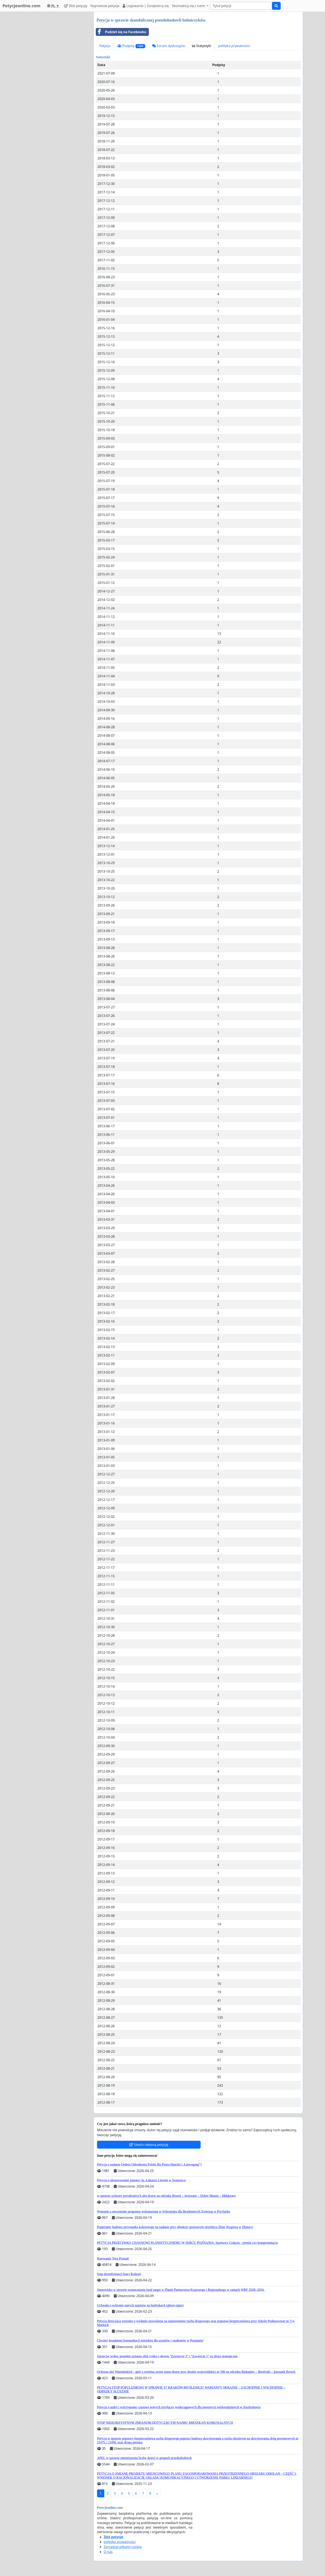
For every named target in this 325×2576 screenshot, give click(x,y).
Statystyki (201, 45)
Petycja (104, 45)
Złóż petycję (75, 6)
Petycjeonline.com (21, 5)
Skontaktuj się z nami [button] (189, 6)
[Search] (241, 6)
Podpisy (131, 45)
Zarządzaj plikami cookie (123, 2547)
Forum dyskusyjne (168, 45)
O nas (108, 2551)
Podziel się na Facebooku (121, 32)
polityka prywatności (234, 45)
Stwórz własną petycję (148, 2144)
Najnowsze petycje (104, 6)
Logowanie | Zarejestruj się (145, 6)
